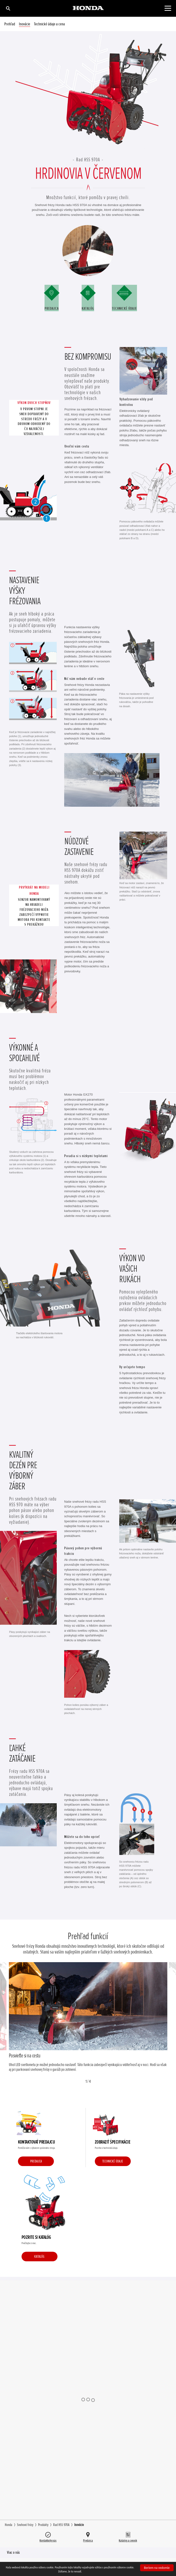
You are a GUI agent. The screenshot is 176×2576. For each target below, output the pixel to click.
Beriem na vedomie (157, 2566)
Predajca (52, 308)
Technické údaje (124, 308)
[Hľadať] (7, 8)
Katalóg (88, 308)
